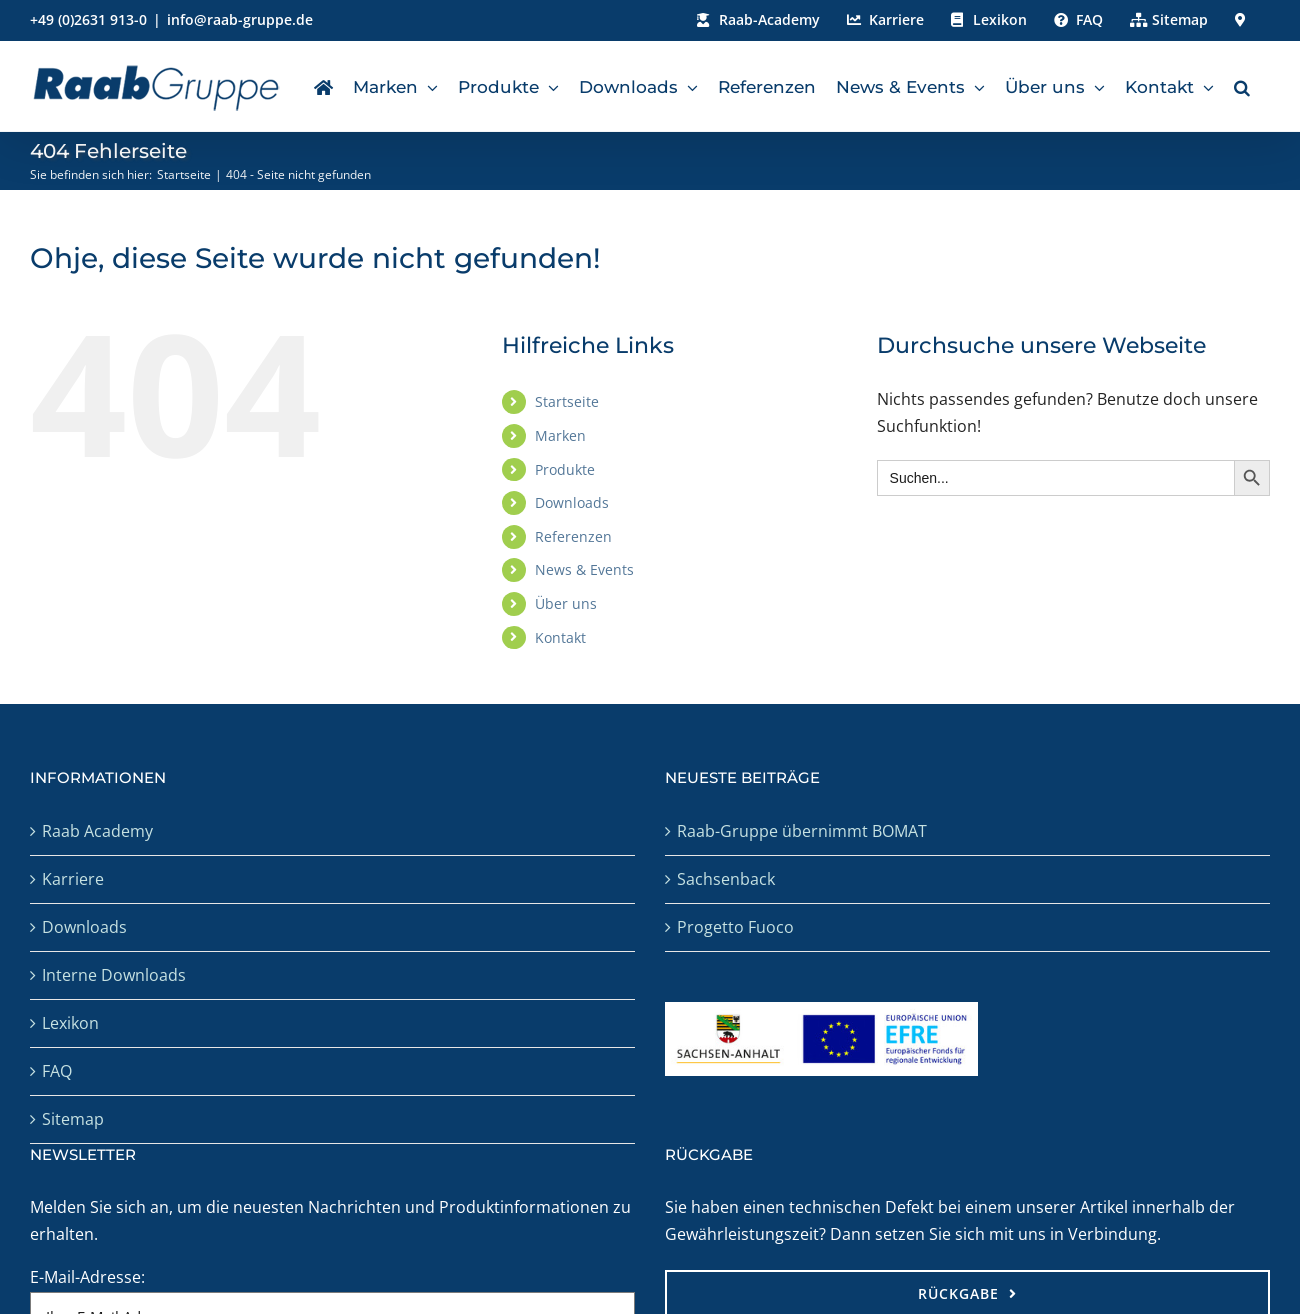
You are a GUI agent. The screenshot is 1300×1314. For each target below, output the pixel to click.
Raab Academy (97, 831)
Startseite (567, 401)
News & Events (584, 569)
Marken (560, 435)
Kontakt (560, 637)
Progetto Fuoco (735, 927)
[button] (1242, 86)
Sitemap (73, 1119)
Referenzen (573, 536)
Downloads (572, 502)
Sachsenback (726, 879)
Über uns (566, 603)
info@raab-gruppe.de (240, 19)
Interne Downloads (114, 975)
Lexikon (70, 1023)
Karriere (73, 879)
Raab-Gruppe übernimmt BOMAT (802, 831)
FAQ (57, 1071)
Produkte (565, 469)
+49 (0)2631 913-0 (88, 19)
